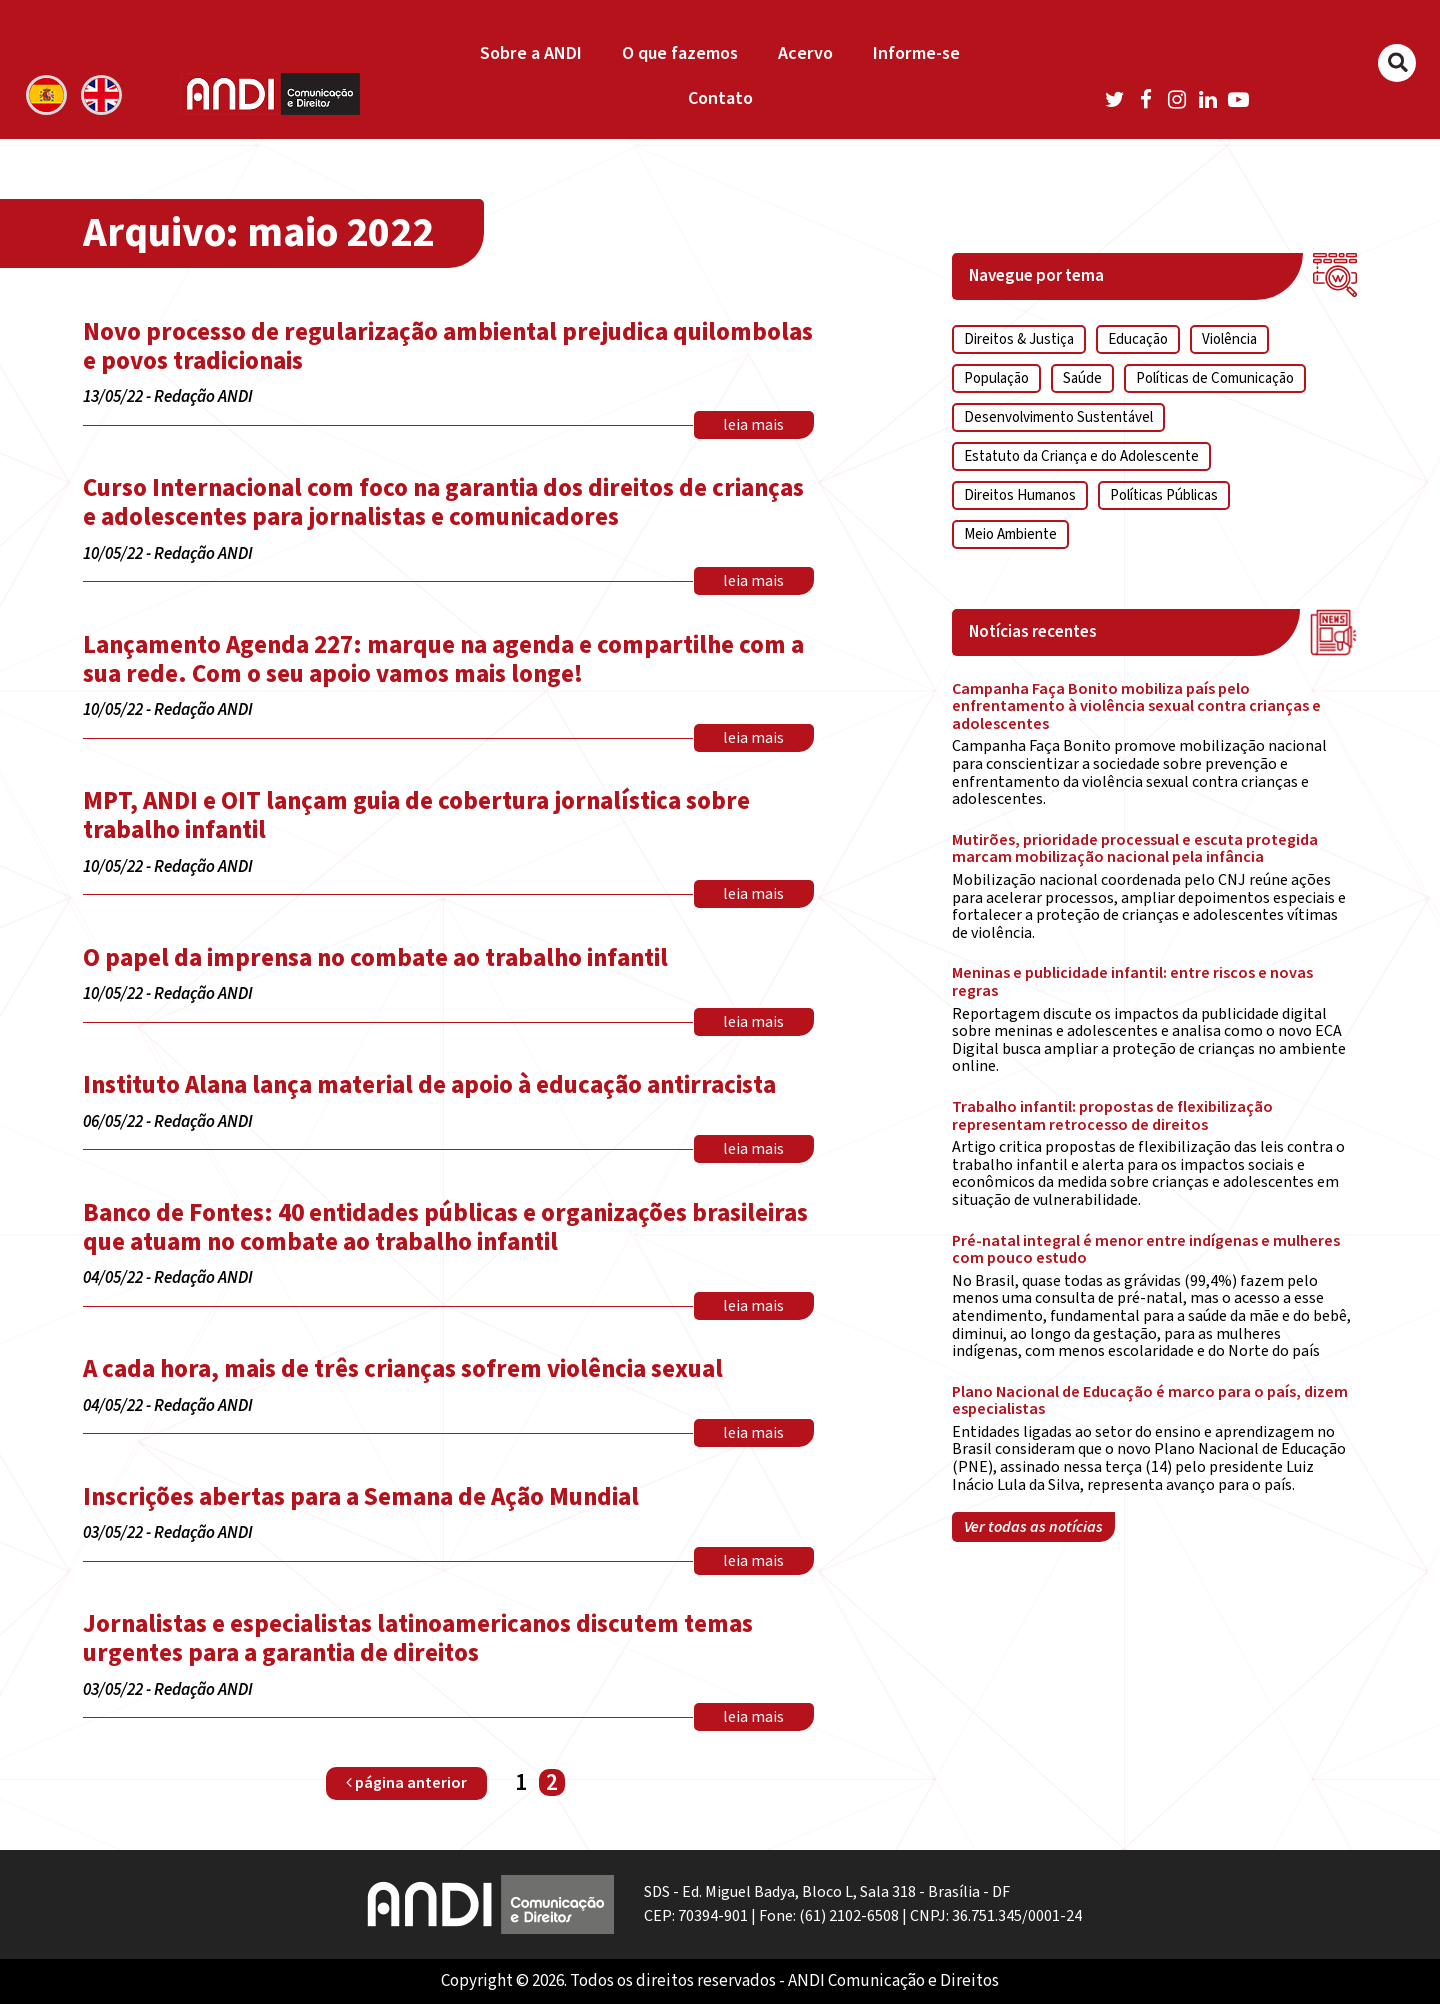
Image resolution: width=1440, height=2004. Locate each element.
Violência (1229, 339)
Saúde (1082, 378)
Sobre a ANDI (531, 53)
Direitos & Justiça (1019, 339)
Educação (1138, 339)
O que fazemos (680, 53)
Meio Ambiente (1010, 534)
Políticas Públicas (1164, 495)
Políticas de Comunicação (1215, 378)
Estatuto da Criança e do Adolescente (1081, 456)
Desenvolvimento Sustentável (1058, 417)
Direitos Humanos (1020, 495)
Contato (720, 98)
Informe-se (916, 53)
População (996, 378)
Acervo (805, 53)
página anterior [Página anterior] (406, 1783)
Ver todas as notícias (1033, 1527)
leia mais (753, 425)
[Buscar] (1397, 63)
